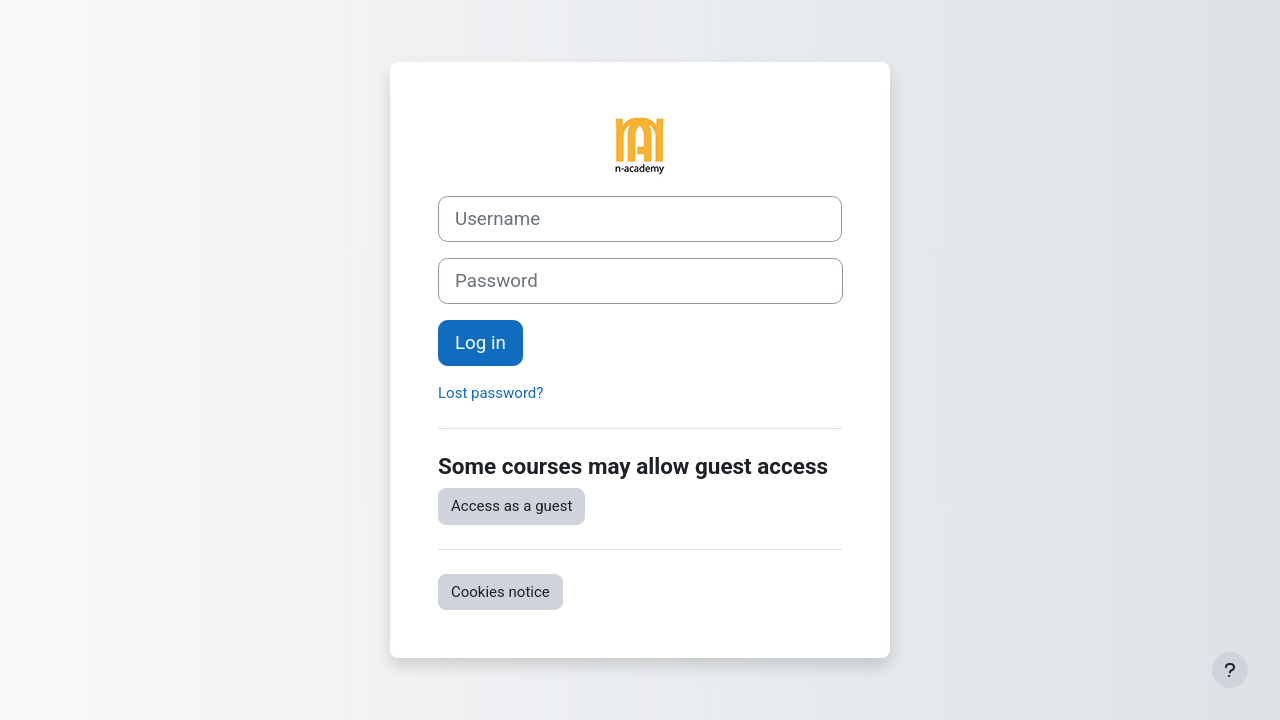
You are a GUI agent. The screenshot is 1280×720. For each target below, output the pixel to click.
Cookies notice (500, 592)
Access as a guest (511, 506)
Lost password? (490, 393)
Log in (480, 343)
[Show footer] (1230, 670)
